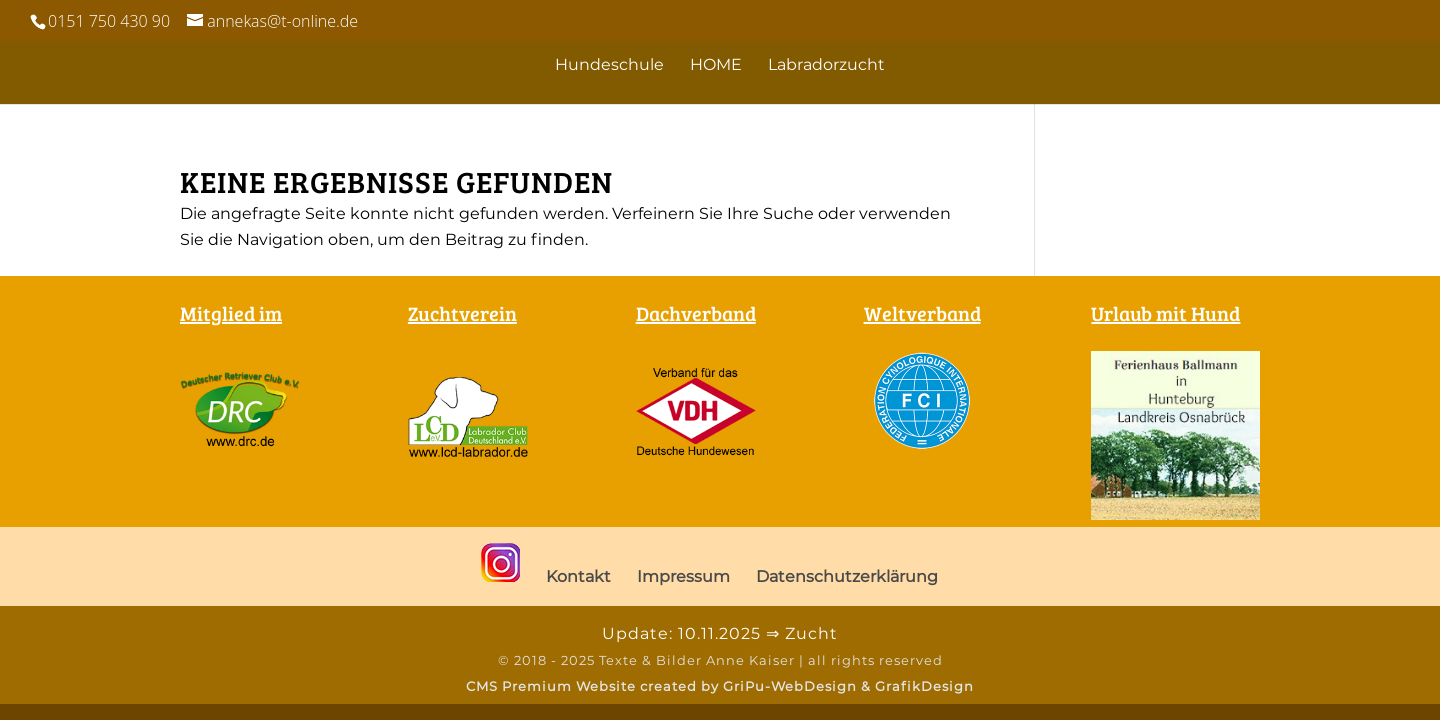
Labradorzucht (826, 66)
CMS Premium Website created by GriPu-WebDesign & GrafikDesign (720, 686)
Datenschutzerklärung (847, 576)
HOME (716, 66)
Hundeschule (609, 66)
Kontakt (578, 576)
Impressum (683, 576)
